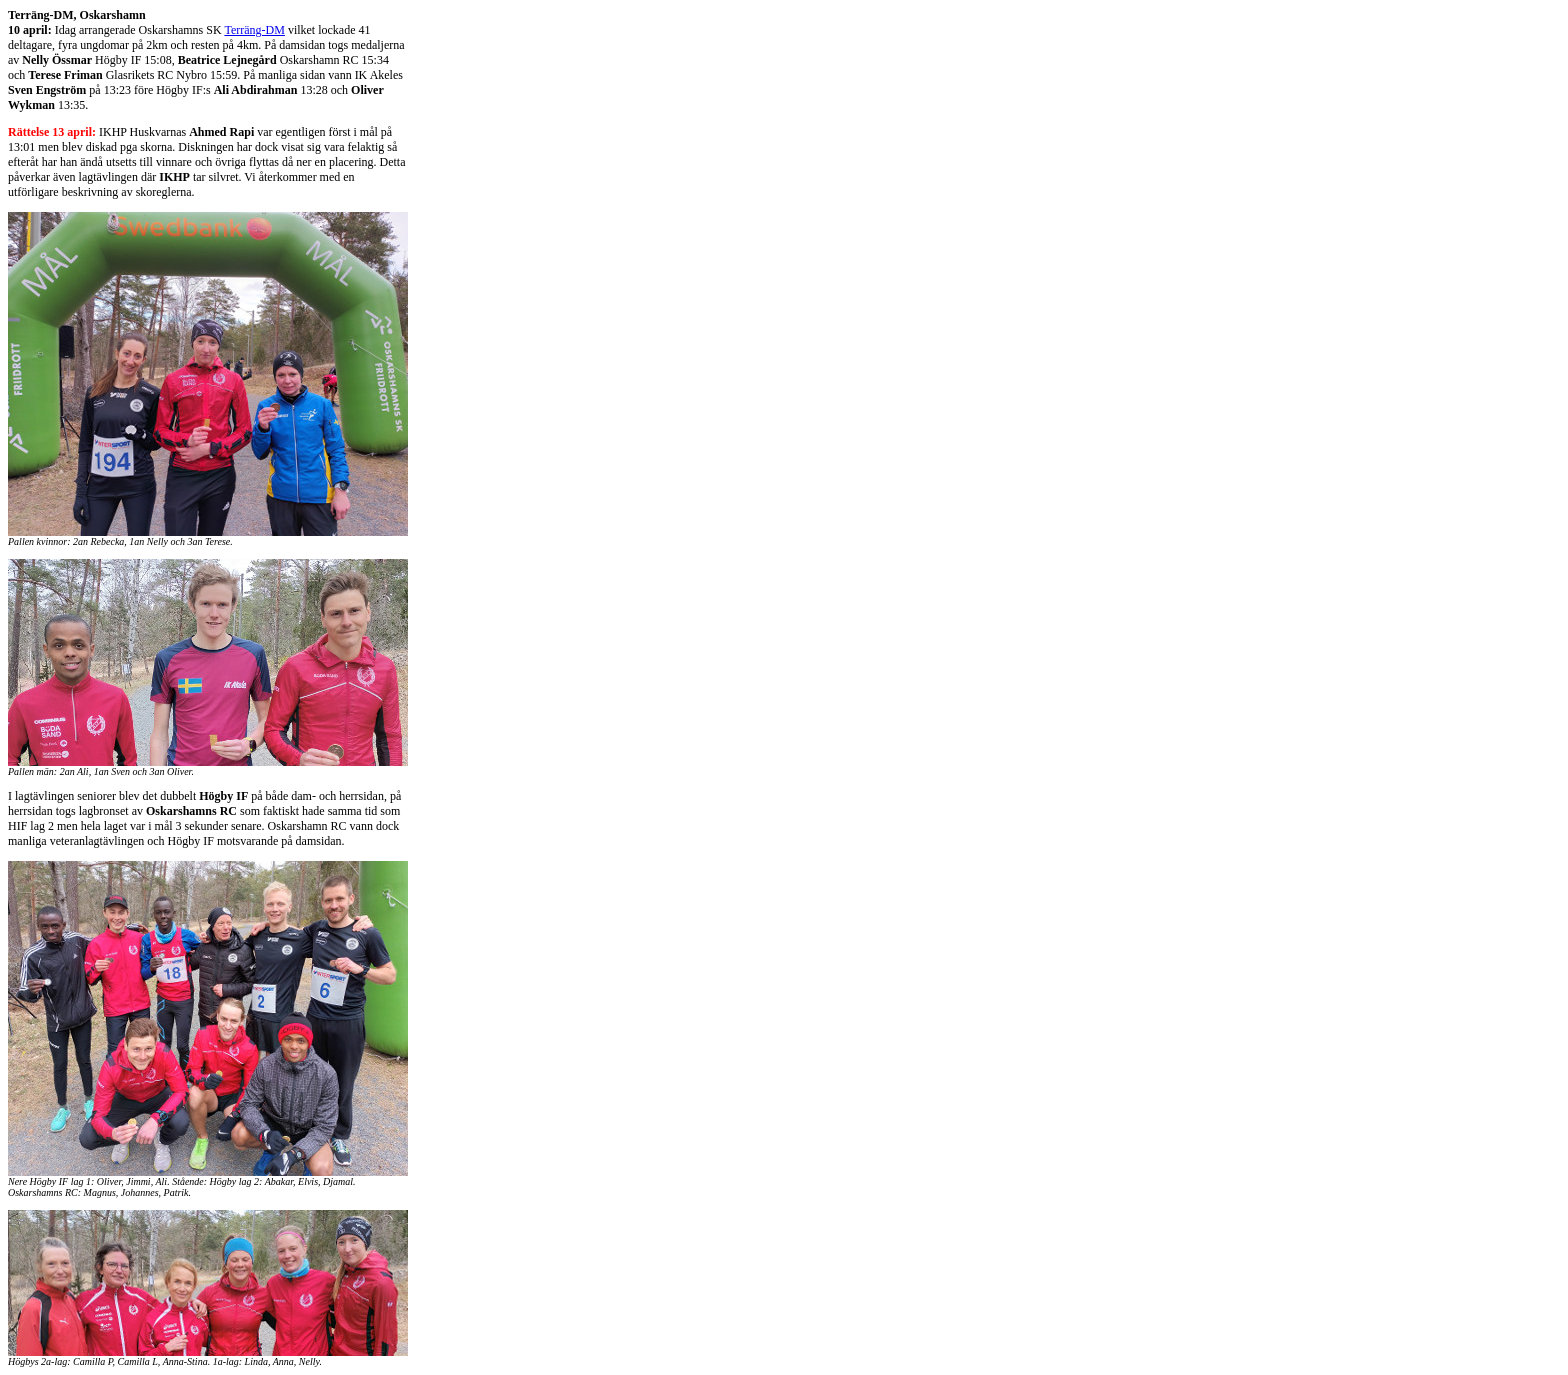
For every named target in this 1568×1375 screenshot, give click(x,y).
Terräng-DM (254, 30)
